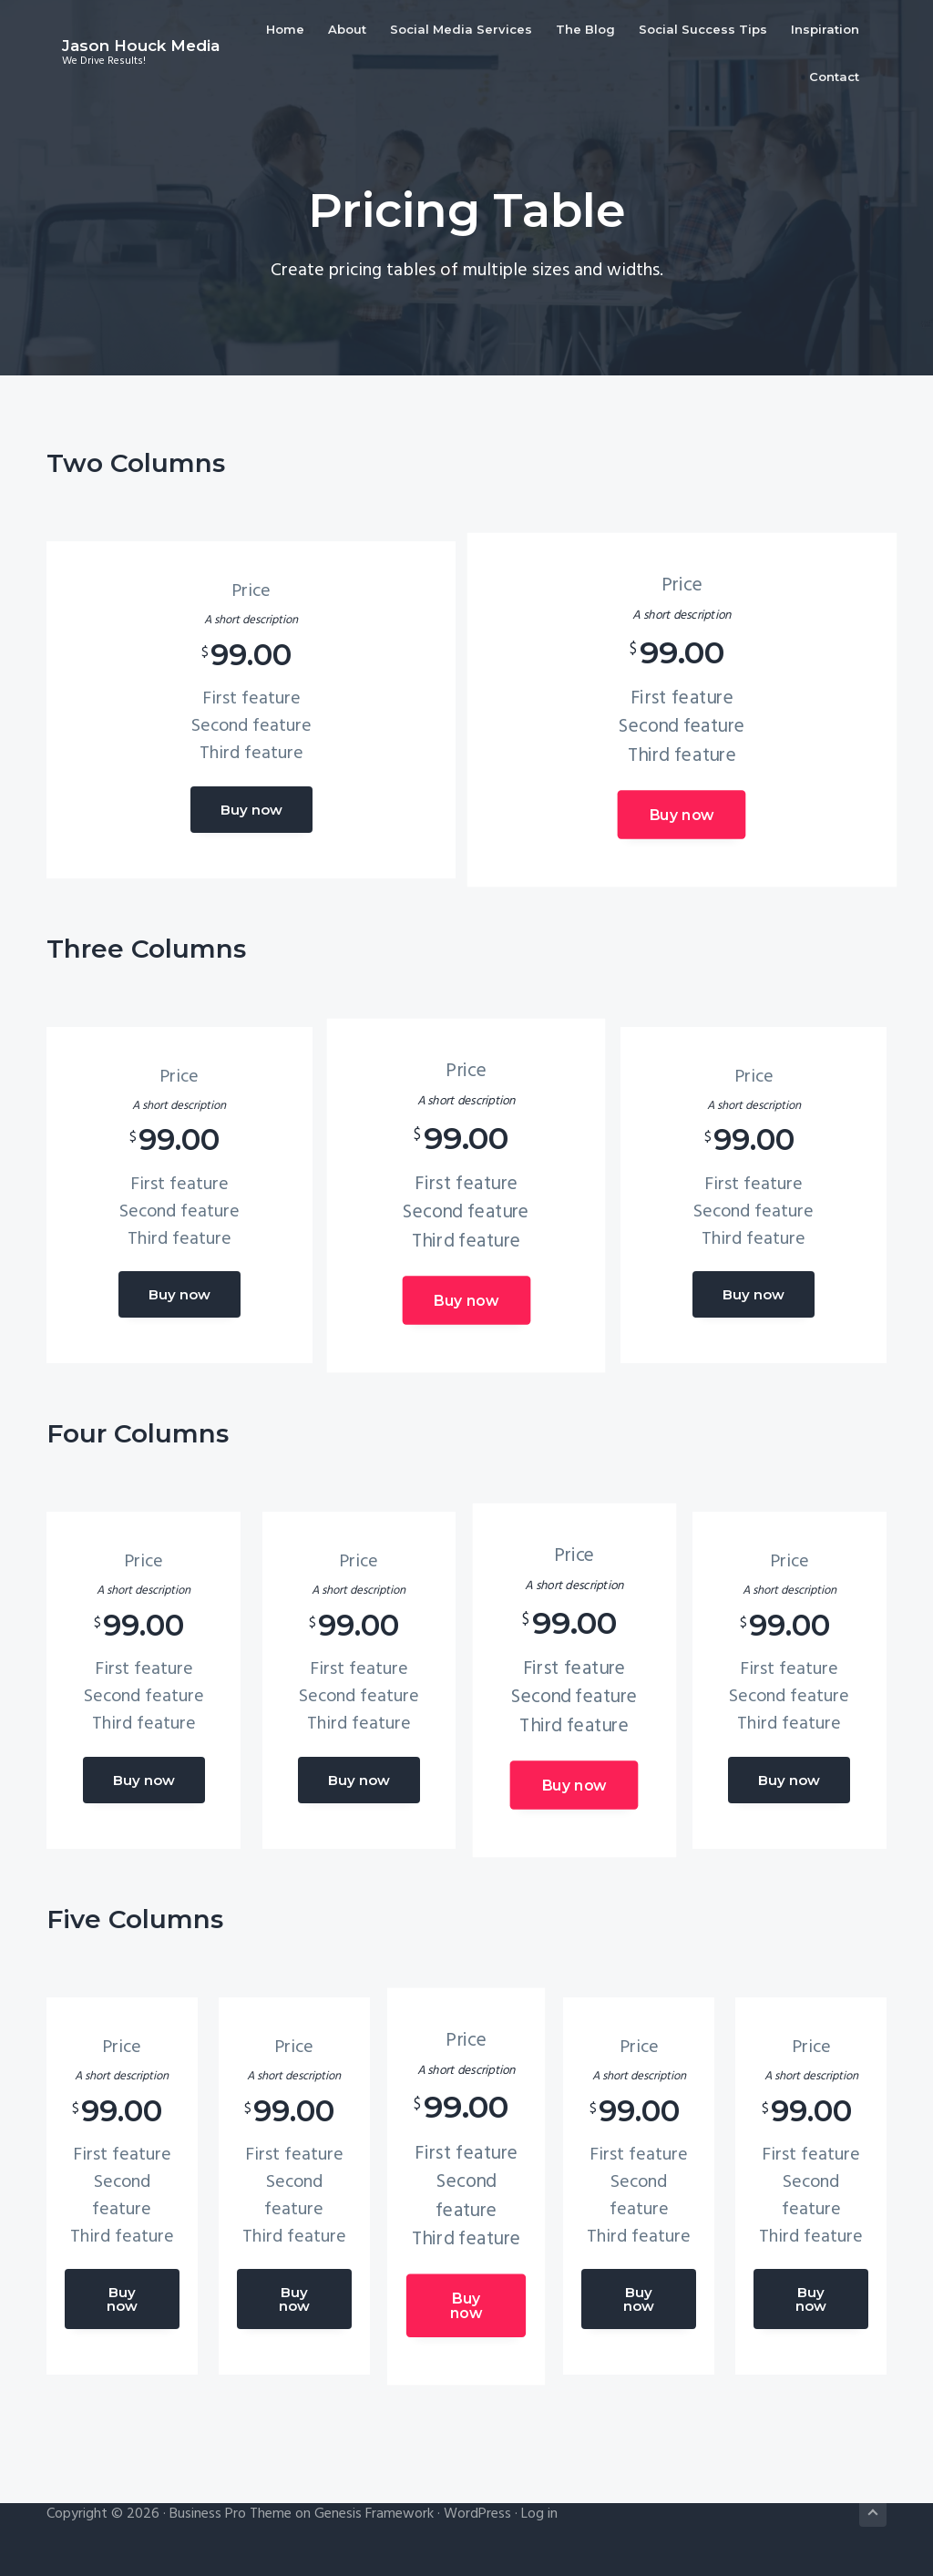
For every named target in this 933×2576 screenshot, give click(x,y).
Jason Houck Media (125, 35)
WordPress (477, 2510)
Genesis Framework (374, 2510)
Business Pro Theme (230, 2510)
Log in (539, 2510)
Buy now (251, 809)
